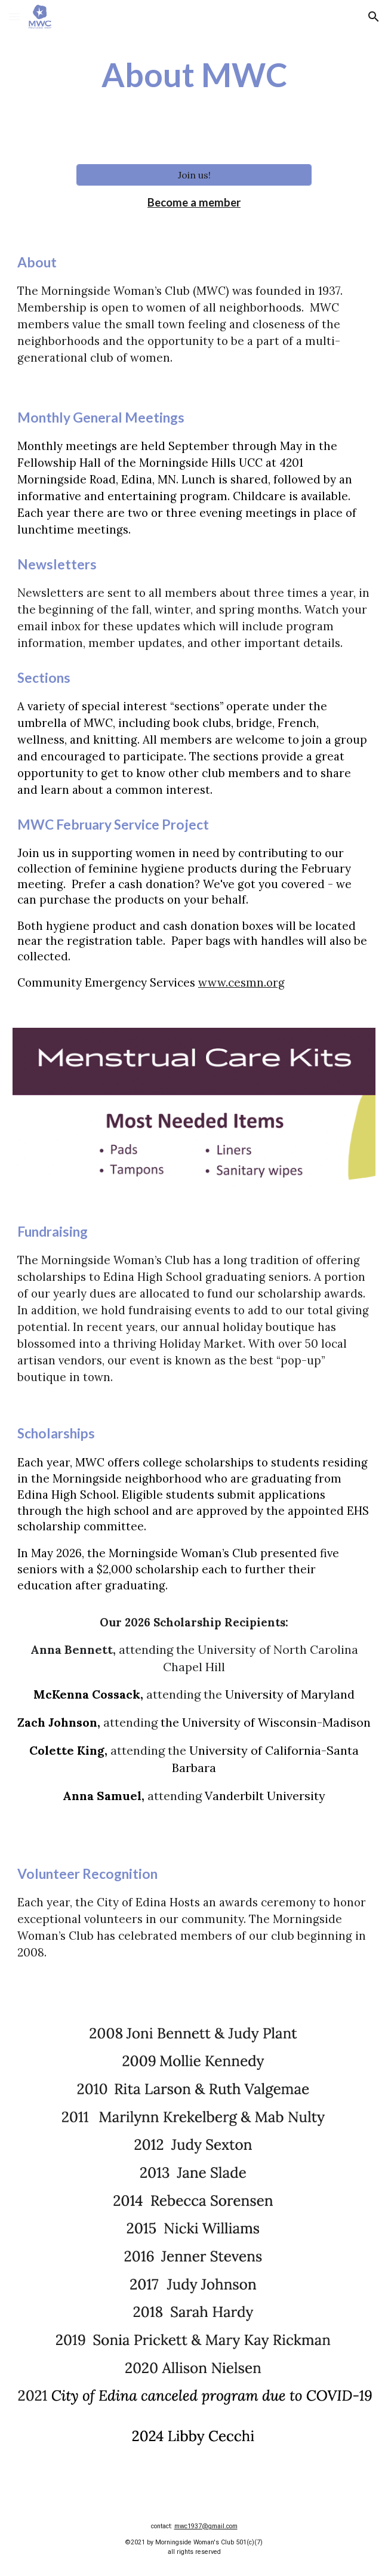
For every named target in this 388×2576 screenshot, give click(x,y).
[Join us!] (194, 174)
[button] (14, 16)
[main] (194, 75)
